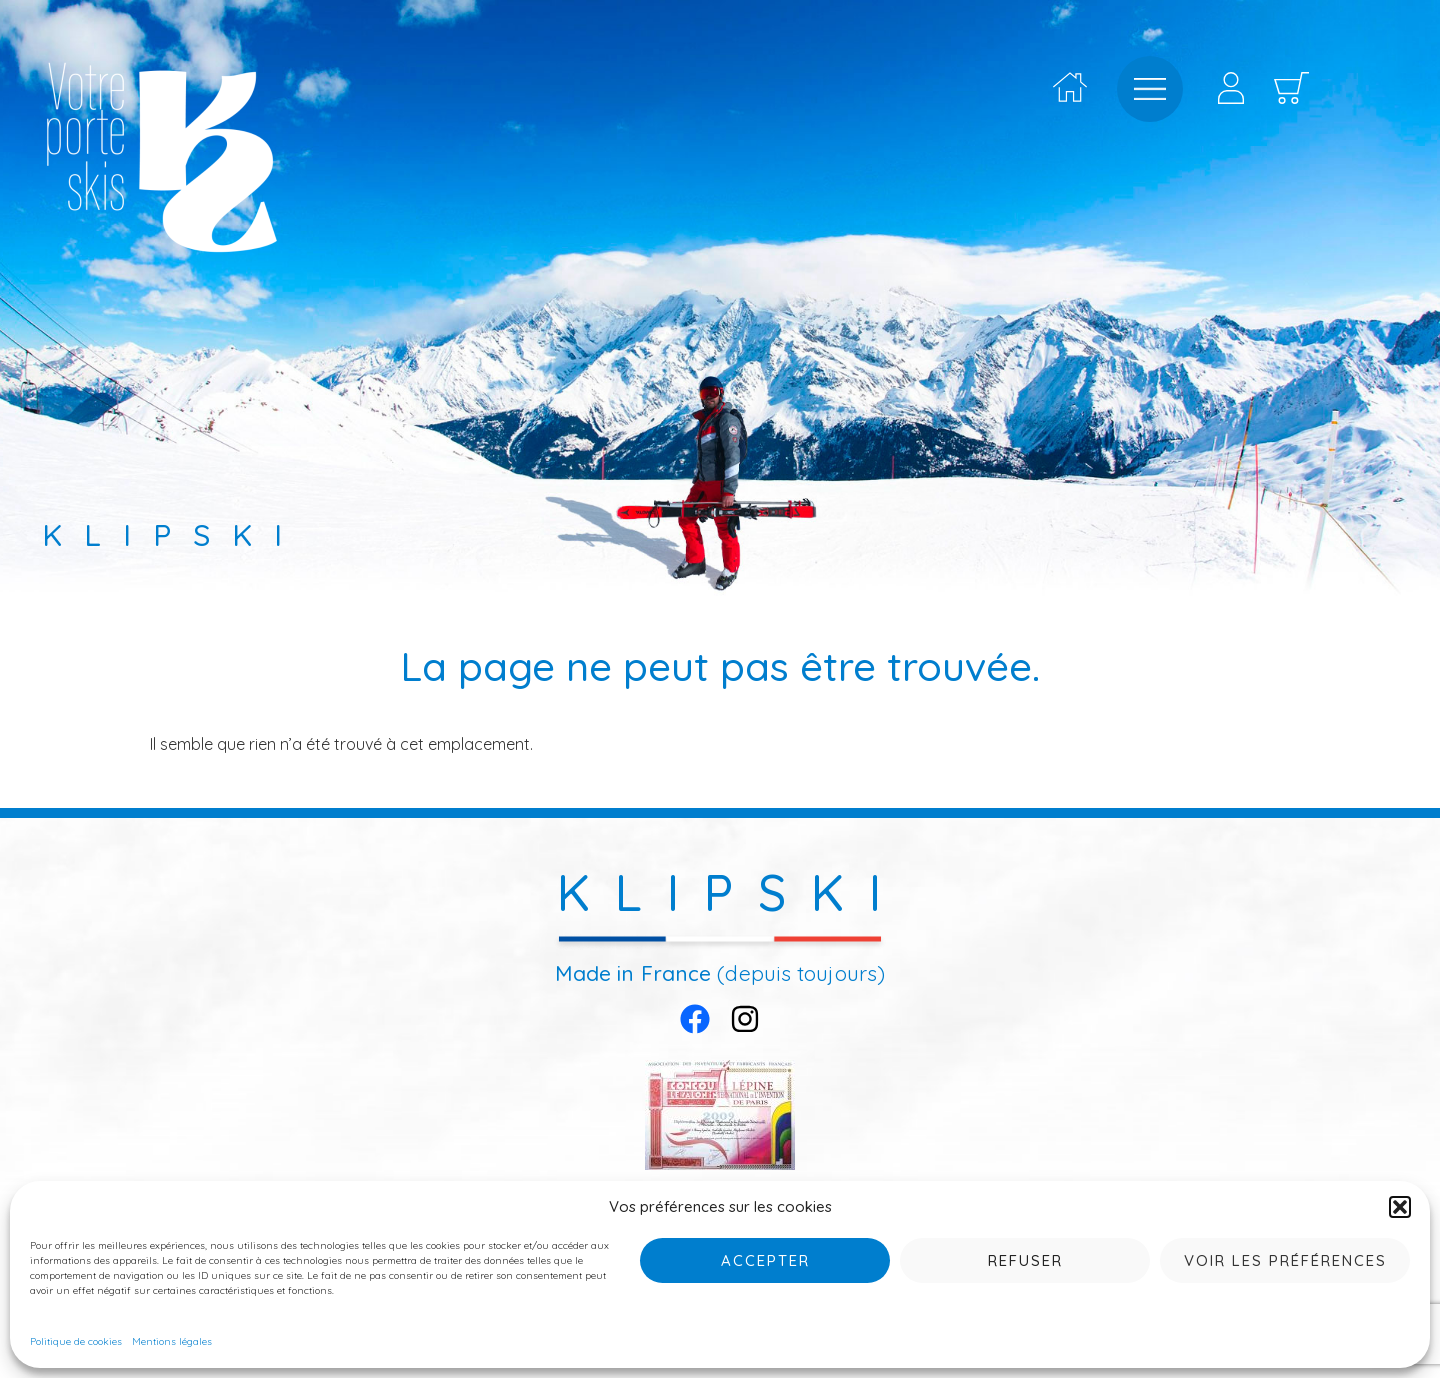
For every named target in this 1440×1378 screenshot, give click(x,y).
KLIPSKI (731, 892)
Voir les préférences (1285, 1260)
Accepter (765, 1260)
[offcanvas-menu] (1150, 89)
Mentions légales (172, 1341)
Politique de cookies (76, 1341)
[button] (1400, 1207)
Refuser (1025, 1260)
